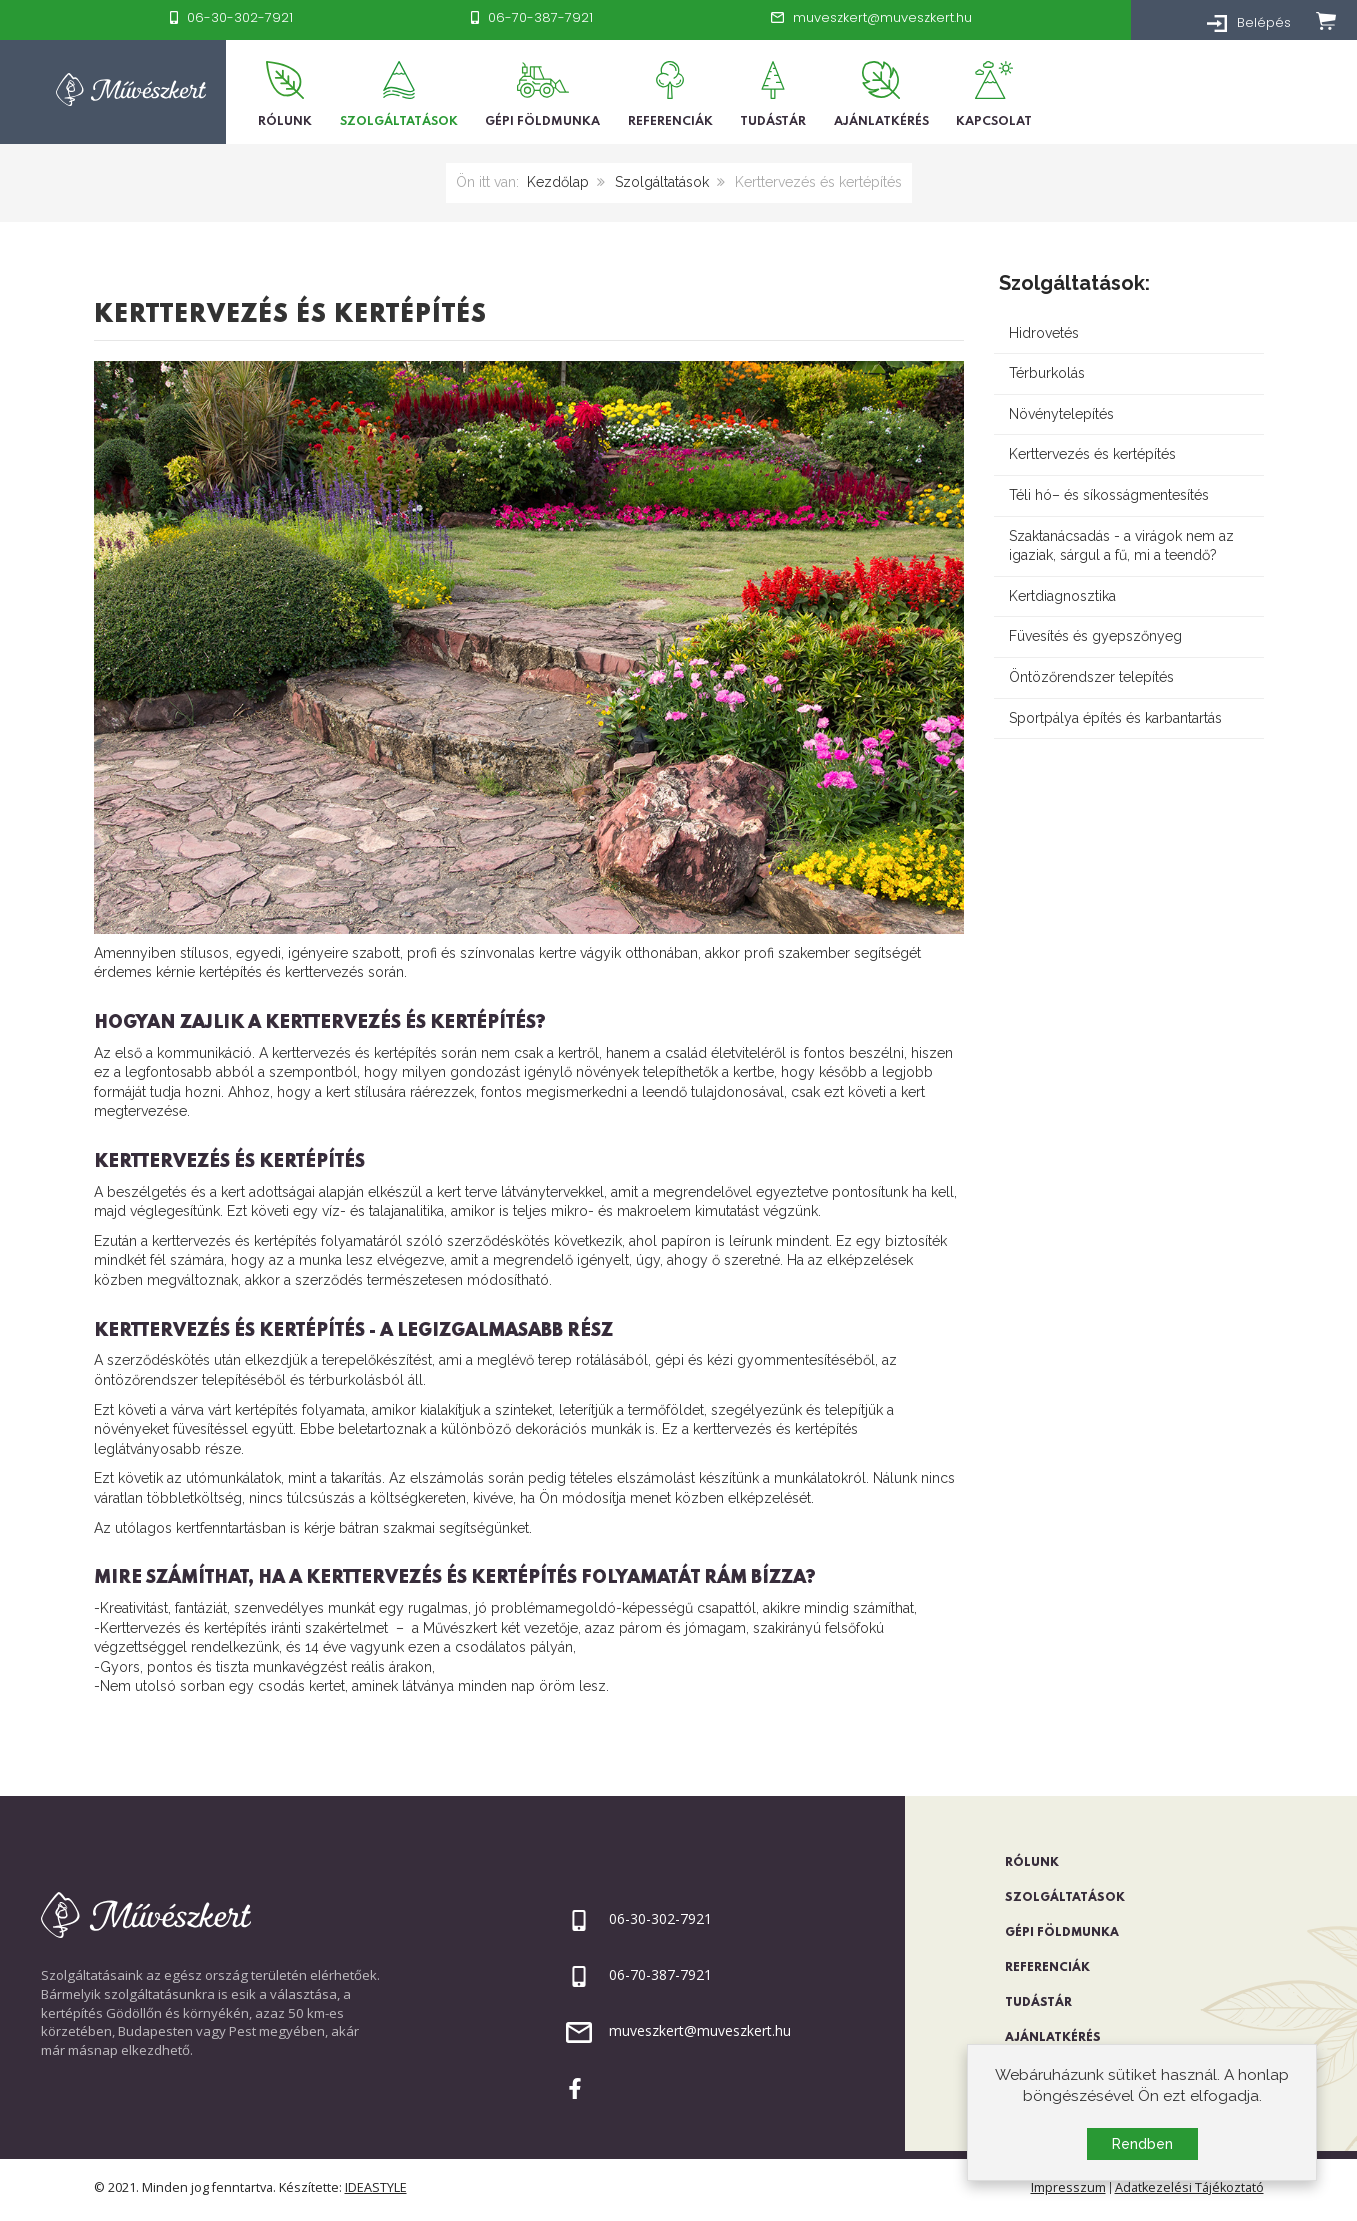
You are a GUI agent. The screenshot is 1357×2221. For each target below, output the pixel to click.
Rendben (1142, 2145)
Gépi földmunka (1062, 1933)
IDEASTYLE (376, 2187)
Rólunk (1032, 1863)
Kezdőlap (558, 182)
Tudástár (1038, 2003)
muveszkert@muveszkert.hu (700, 2030)
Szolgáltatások (662, 182)
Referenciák (1047, 1968)
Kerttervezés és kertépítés (290, 315)
